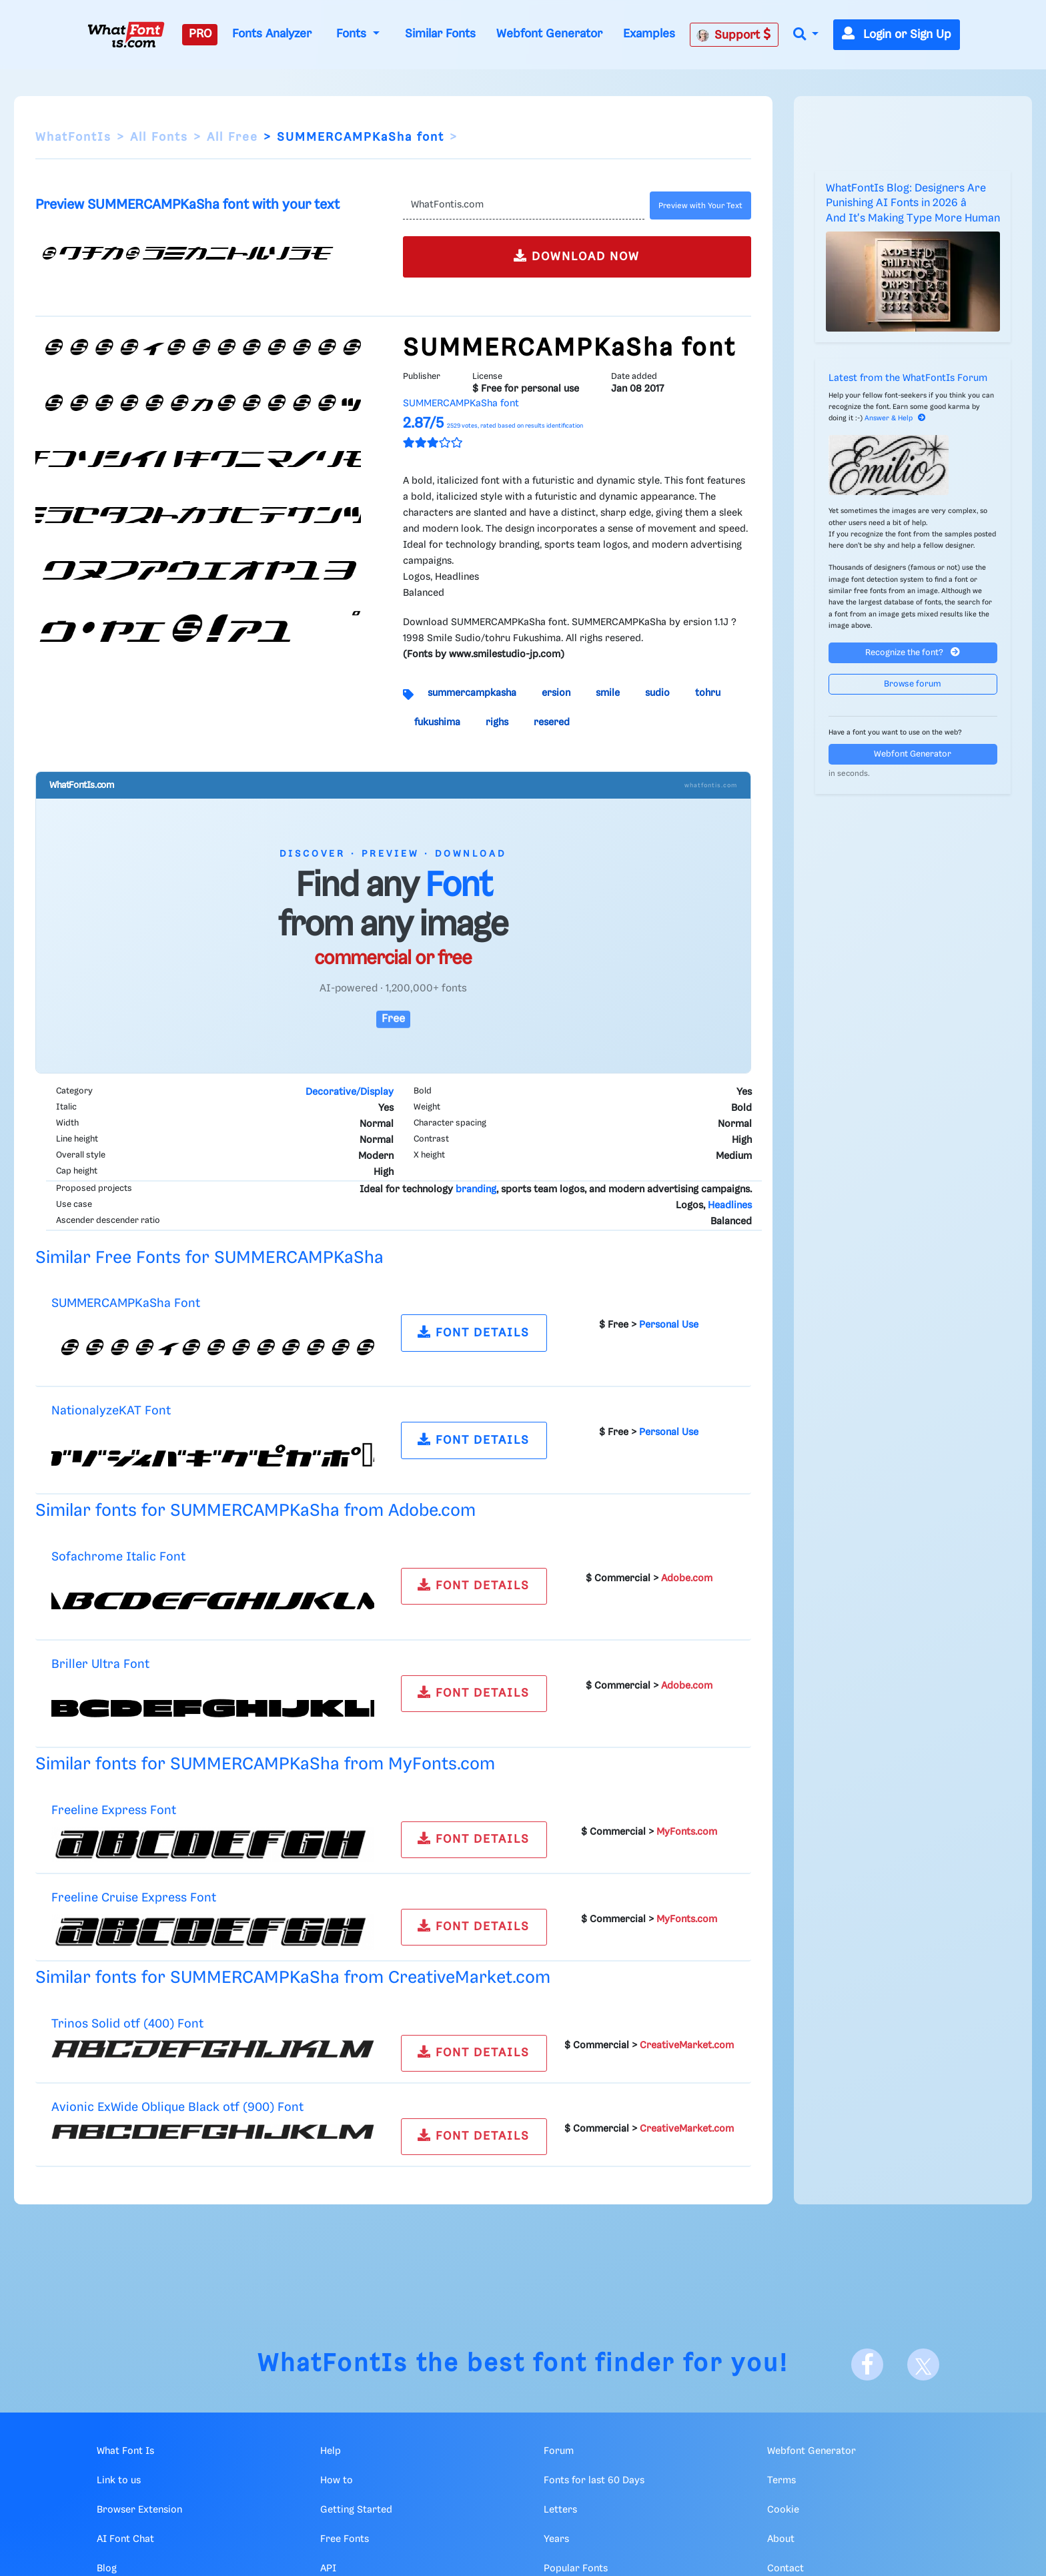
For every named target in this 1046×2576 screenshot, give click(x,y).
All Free (232, 137)
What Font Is (125, 2451)
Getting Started (356, 2510)
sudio (657, 693)
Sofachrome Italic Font (118, 1557)
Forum (559, 2451)
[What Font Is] (126, 34)
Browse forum (912, 684)
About (781, 2539)
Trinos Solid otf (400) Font (127, 2024)
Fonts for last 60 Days (594, 2480)
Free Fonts (344, 2539)
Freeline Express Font (113, 1810)
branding (476, 1189)
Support (733, 34)
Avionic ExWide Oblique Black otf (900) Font (177, 2107)
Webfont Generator (549, 34)
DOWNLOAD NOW (577, 256)
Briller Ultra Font (100, 1664)
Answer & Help (895, 418)
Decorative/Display (350, 1092)
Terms (781, 2480)
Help (330, 2451)
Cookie (783, 2510)
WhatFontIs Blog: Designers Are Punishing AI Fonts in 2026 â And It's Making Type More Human (913, 203)
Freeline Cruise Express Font (133, 1897)
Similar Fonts (440, 34)
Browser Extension (139, 2510)
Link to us (119, 2480)
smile (608, 693)
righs (497, 722)
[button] (806, 35)
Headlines (730, 1205)
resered (552, 722)
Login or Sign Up (896, 35)
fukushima (437, 722)
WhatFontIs (73, 137)
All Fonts (159, 137)
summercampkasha (472, 693)
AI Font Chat (125, 2539)
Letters (560, 2510)
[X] (923, 2364)
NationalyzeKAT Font (111, 1410)
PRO (200, 34)
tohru (707, 693)
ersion (556, 693)
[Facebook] (867, 2364)
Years (556, 2539)
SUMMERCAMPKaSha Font (125, 1303)
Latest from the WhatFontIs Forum (908, 378)
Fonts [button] (353, 34)
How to (336, 2480)
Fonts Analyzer (272, 34)
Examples (649, 34)
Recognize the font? (912, 652)
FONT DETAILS (474, 1332)
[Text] (523, 205)
